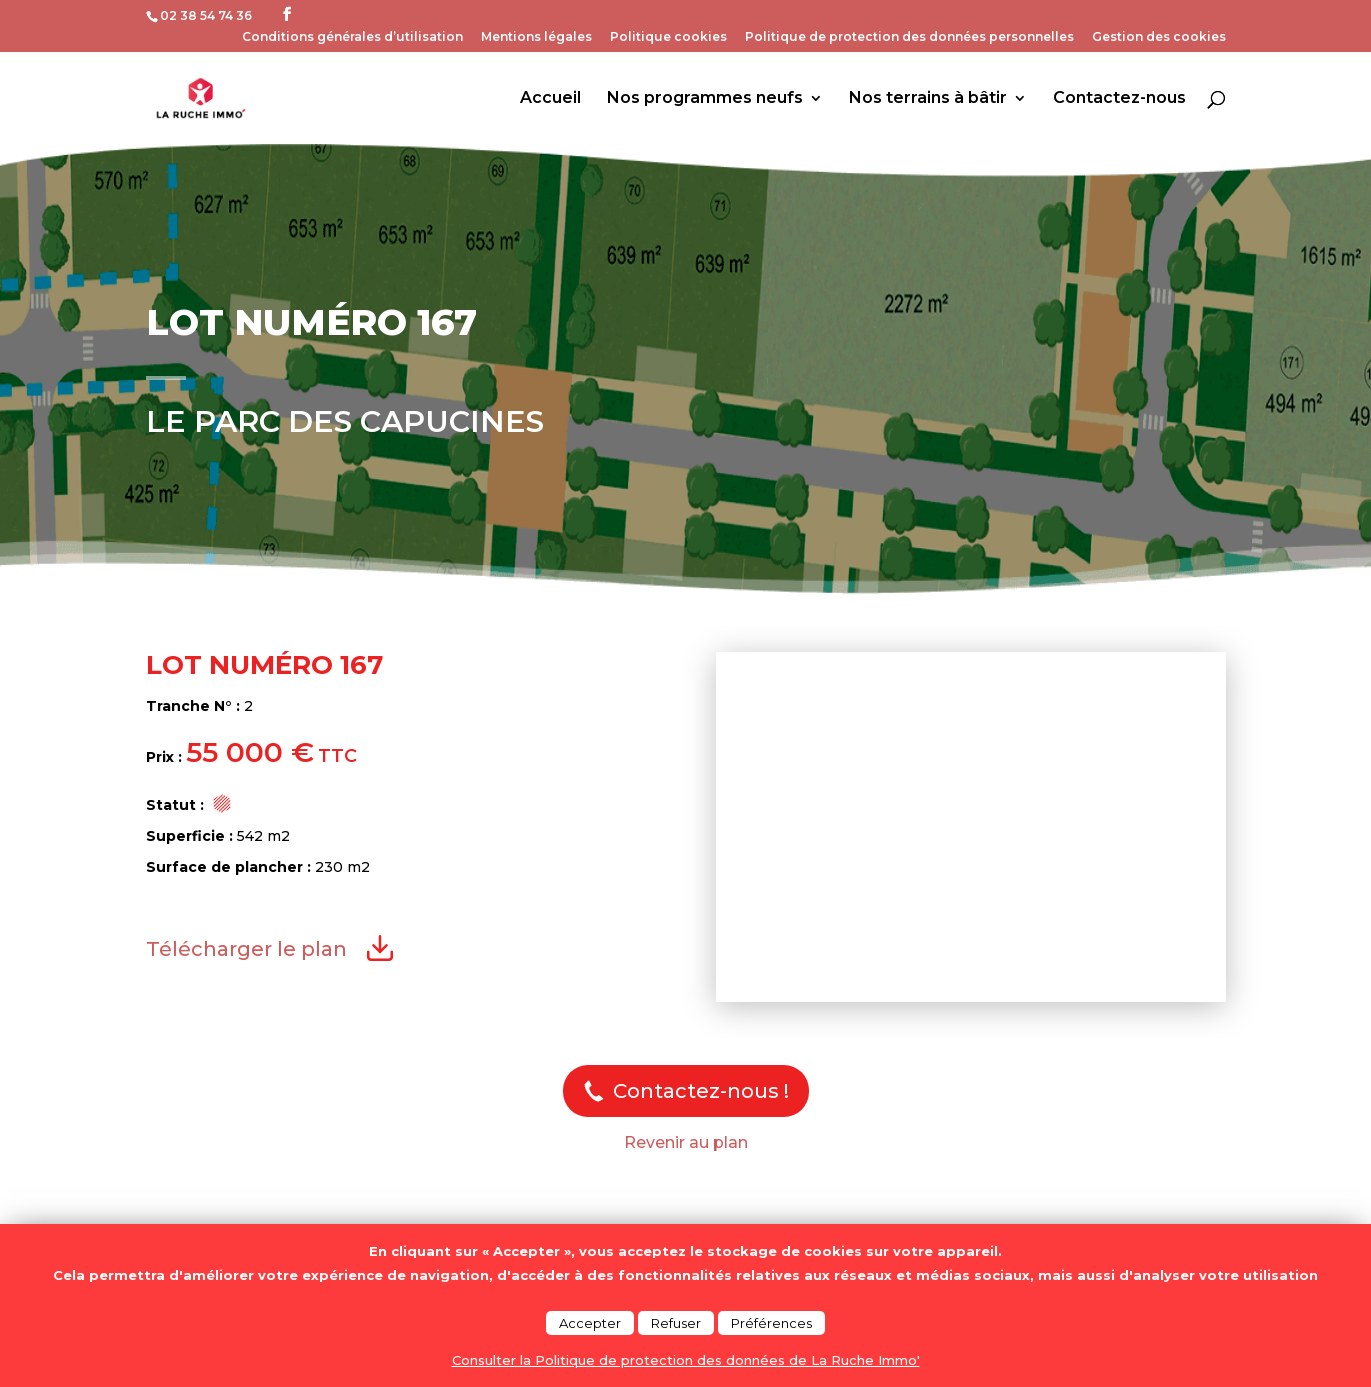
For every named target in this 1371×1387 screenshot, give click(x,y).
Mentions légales (536, 37)
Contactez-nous (1119, 99)
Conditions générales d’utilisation (352, 37)
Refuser (676, 1323)
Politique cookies (668, 37)
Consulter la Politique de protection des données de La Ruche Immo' (686, 1360)
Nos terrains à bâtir (928, 99)
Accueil (550, 99)
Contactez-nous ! (701, 1091)
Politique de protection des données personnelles (909, 37)
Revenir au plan (686, 1142)
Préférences (771, 1323)
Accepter (590, 1323)
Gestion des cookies (1159, 37)
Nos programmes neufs (705, 99)
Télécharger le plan (246, 949)
